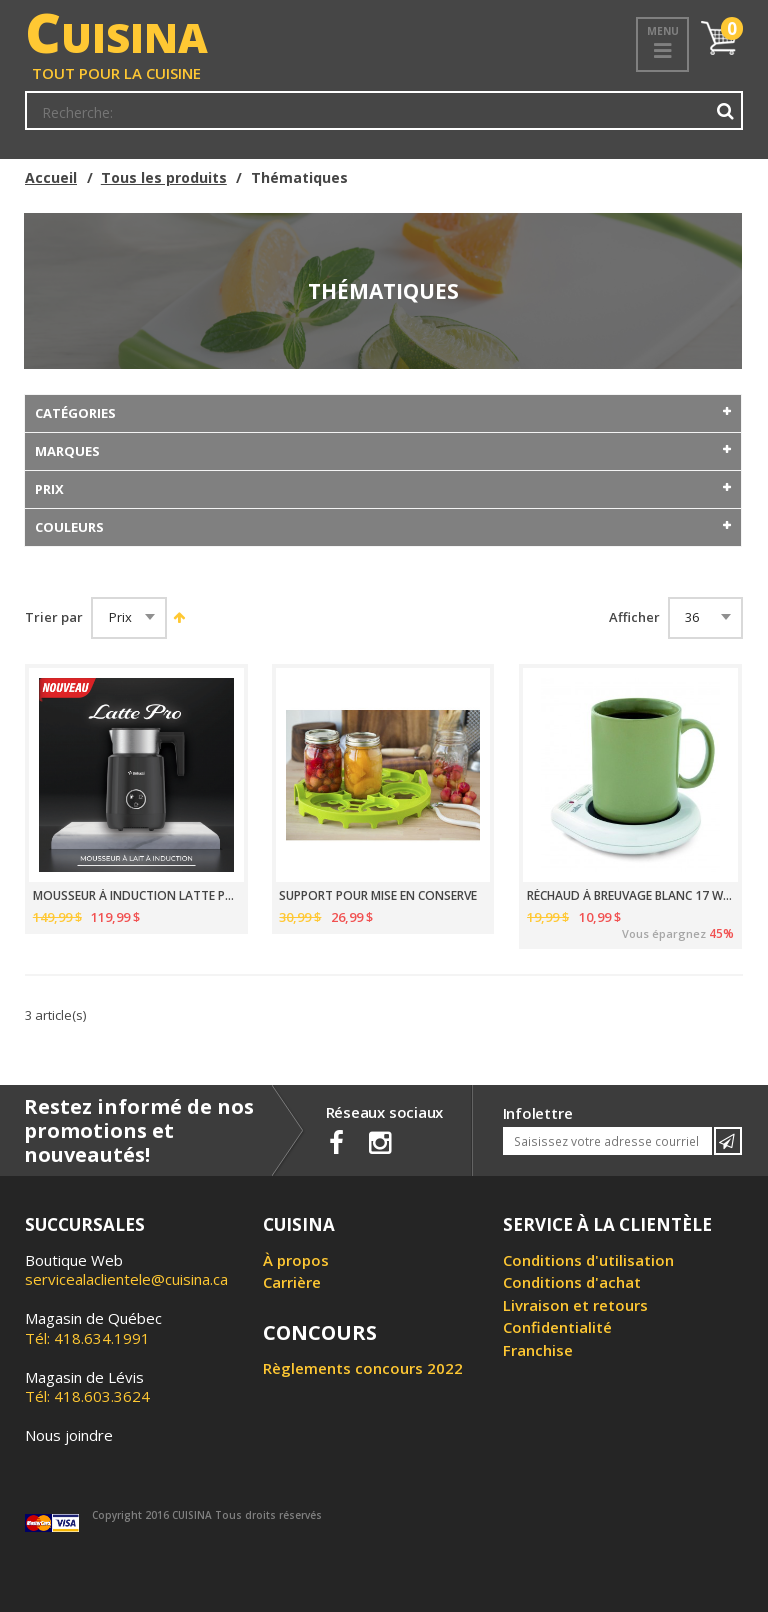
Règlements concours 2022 (363, 1368)
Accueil (51, 177)
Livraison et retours (575, 1305)
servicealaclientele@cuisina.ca (126, 1279)
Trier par (54, 617)
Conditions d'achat (572, 1282)
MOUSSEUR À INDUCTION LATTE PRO (136, 896)
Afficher (634, 617)
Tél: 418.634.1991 (93, 1328)
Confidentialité (557, 1327)
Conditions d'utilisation (588, 1260)
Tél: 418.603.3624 (87, 1387)
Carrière (292, 1282)
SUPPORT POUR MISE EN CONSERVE (378, 896)
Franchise (538, 1350)
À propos (296, 1260)
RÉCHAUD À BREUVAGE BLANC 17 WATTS (630, 896)
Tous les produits (164, 177)
